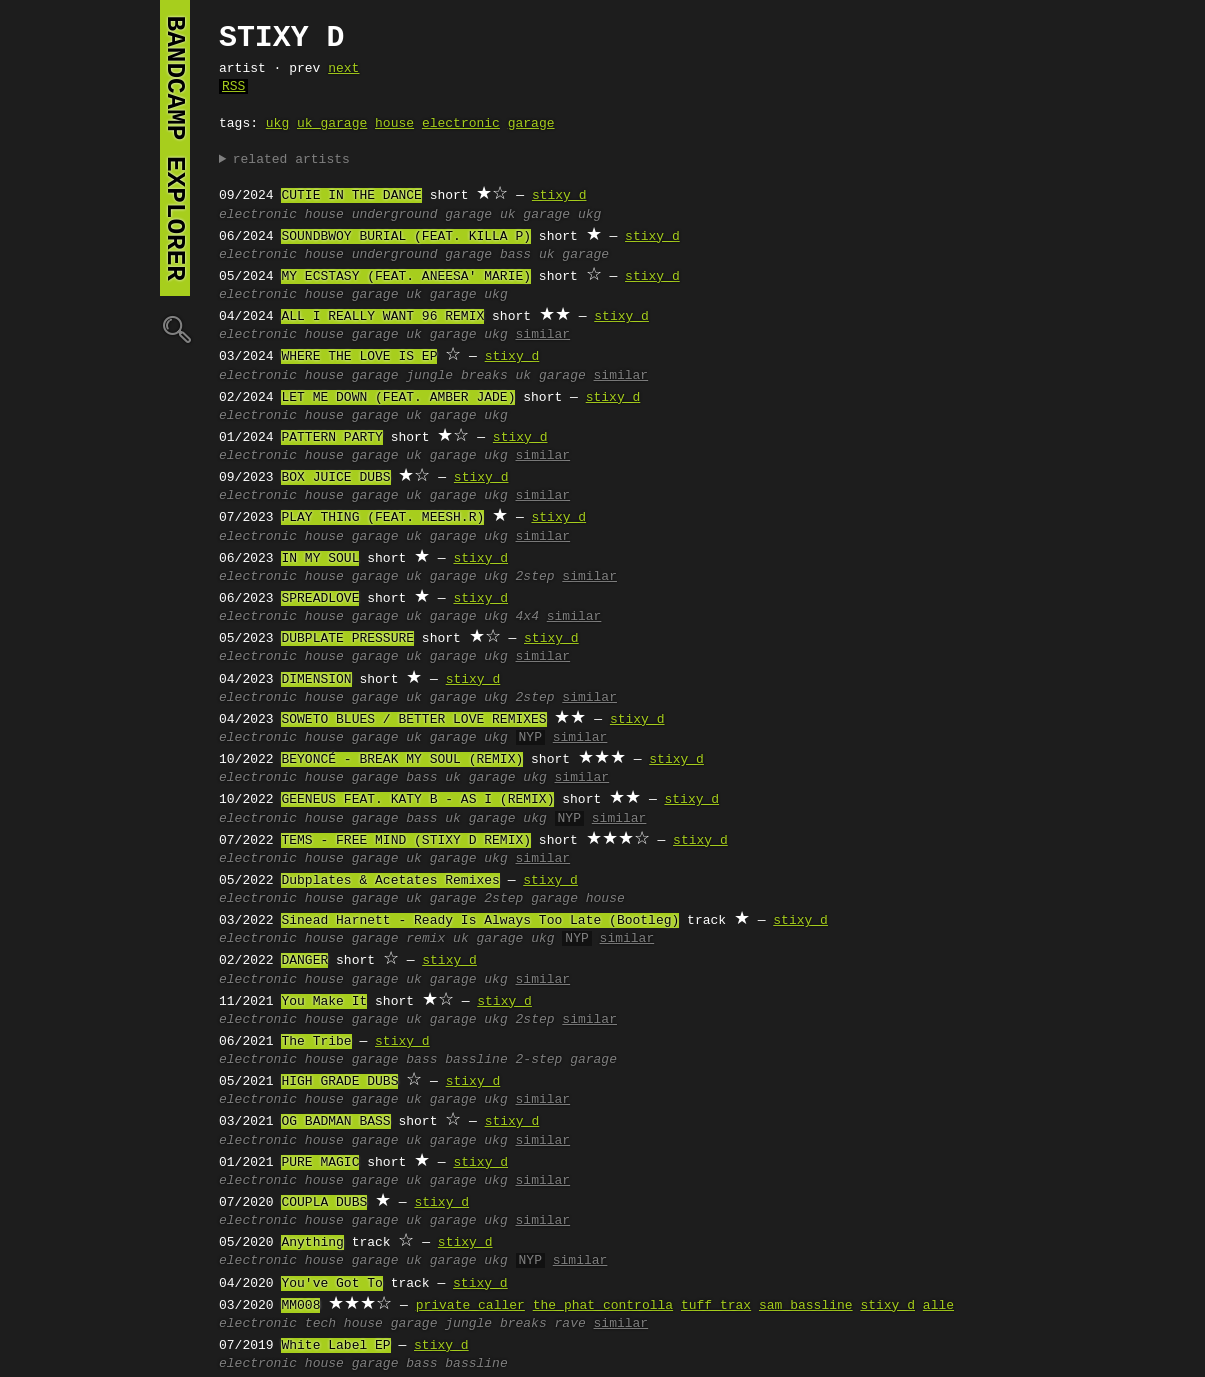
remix (425, 939)
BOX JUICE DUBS (335, 478)
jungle (429, 376)
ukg (277, 124)
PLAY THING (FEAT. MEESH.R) (382, 518)
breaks (484, 376)
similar (543, 335)
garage (531, 124)
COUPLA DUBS (324, 1203)
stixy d (559, 196)
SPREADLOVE (320, 599)
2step (535, 577)
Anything (312, 1243)
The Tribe (316, 1042)
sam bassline (806, 1306)
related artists (291, 160)
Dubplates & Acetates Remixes (390, 881)
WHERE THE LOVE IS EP (359, 357)
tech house (344, 1324)
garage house (578, 899)
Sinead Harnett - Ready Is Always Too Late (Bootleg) (480, 921)
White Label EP (335, 1346)
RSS (233, 87)
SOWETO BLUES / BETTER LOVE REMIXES (413, 720)
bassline (476, 1060)
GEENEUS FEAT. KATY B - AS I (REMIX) (417, 800)
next (343, 69)
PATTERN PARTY (331, 438)
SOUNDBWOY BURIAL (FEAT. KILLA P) (406, 237)
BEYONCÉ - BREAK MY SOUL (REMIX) (402, 760)
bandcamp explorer (175, 148)
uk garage (332, 124)
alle (938, 1306)
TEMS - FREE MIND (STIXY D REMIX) (406, 841)
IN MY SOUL (320, 559)
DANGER (304, 961)
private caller (470, 1306)
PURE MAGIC (320, 1163)
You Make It (324, 1002)
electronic (461, 124)
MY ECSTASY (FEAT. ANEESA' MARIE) (406, 277)
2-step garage (566, 1060)
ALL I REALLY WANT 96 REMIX (382, 317)
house (394, 124)
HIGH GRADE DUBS (339, 1082)
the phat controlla (603, 1306)
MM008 (300, 1306)
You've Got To (331, 1284)
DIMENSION (316, 680)
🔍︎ (175, 328)
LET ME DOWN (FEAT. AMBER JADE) (398, 398)
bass (515, 255)
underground (395, 215)
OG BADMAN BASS (335, 1122)
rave (570, 1324)
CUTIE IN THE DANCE (351, 196)
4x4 (527, 617)
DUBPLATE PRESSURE (347, 639)
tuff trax (716, 1306)
